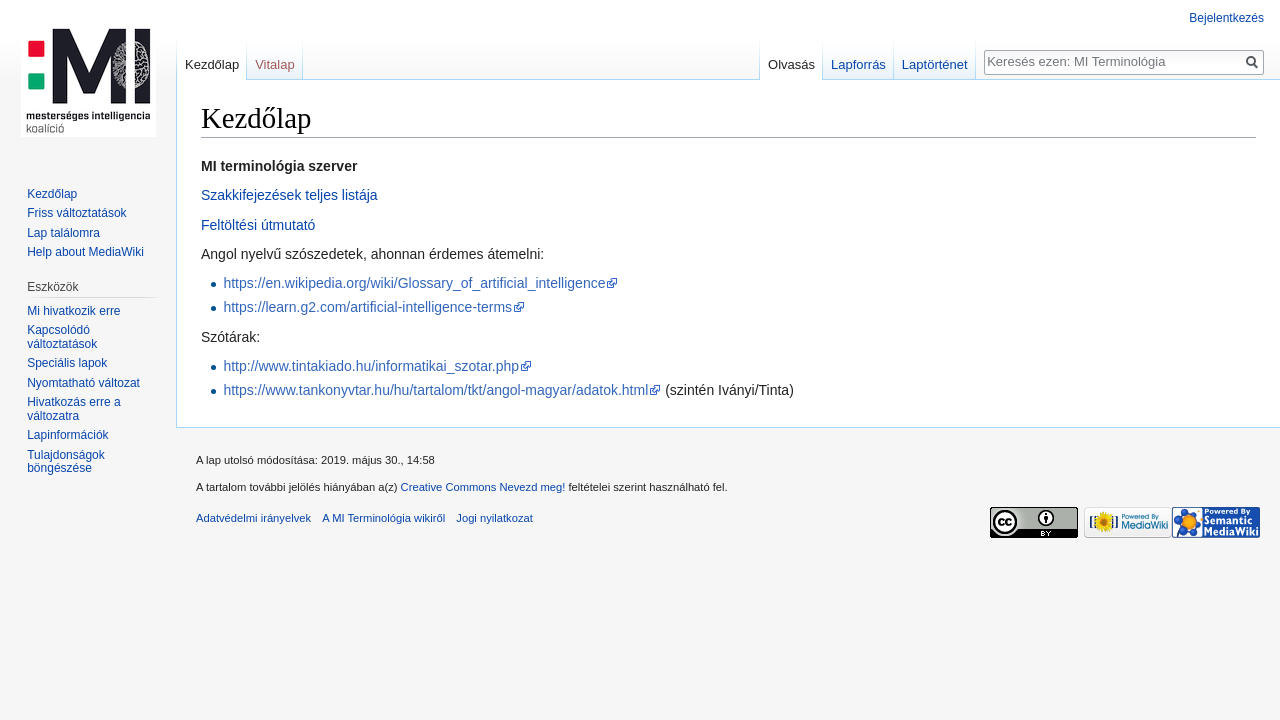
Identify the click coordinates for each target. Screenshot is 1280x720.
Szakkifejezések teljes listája (289, 195)
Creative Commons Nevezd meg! (483, 487)
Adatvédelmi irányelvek (253, 518)
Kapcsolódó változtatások (62, 337)
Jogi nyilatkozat (494, 518)
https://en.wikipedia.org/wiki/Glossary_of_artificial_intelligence (414, 283)
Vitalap (275, 64)
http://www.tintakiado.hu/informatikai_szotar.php (371, 366)
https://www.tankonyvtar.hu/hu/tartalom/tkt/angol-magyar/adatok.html (435, 390)
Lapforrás (858, 64)
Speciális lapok (67, 363)
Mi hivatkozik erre (73, 311)
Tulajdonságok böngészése (66, 462)
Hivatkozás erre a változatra (73, 409)
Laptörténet (935, 64)
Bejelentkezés (1226, 18)
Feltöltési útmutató (258, 225)
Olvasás (791, 64)
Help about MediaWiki (85, 252)
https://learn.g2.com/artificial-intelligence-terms (367, 307)
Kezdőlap (212, 64)
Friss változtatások (76, 213)
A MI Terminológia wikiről (383, 518)
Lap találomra (63, 233)
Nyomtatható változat (83, 383)
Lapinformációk (67, 435)
